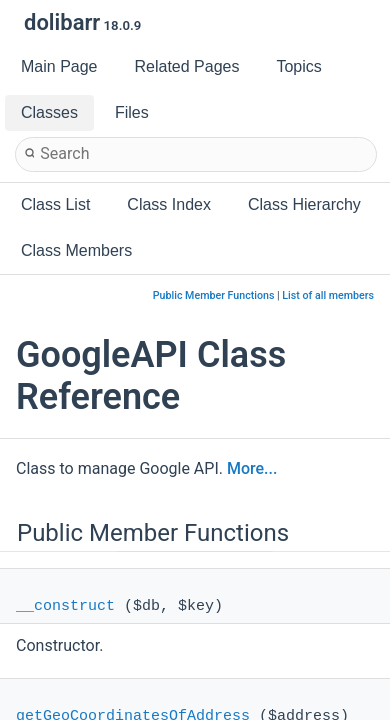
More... (252, 468)
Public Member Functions (214, 295)
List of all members (328, 295)
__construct (65, 606)
